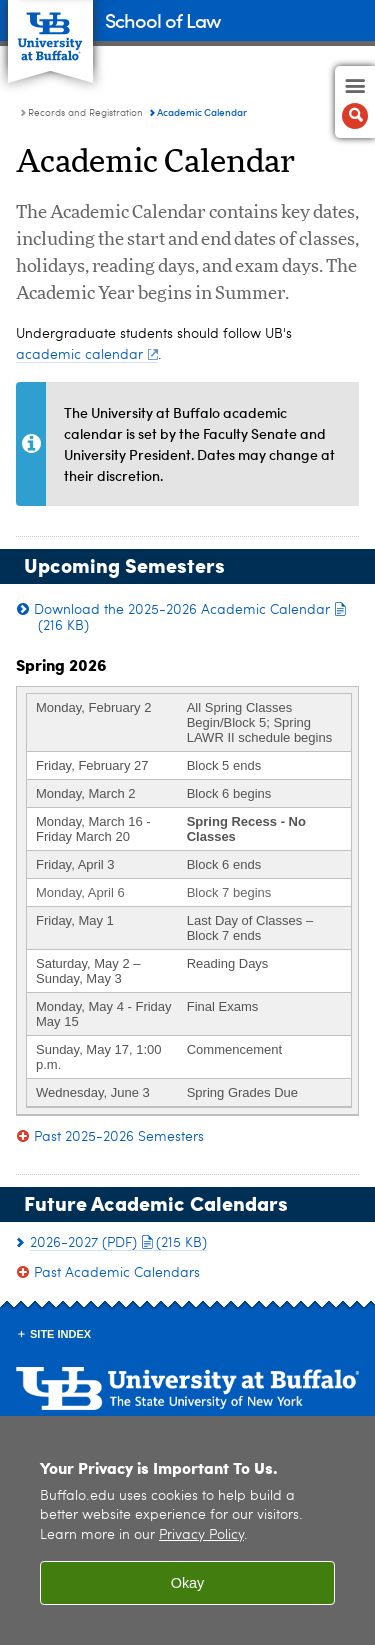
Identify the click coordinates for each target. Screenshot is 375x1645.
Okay (188, 1583)
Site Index (60, 1334)
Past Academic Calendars (117, 1273)
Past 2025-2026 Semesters (119, 1137)
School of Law (162, 19)
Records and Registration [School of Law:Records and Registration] (85, 113)
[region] (187, 1530)
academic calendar (86, 355)
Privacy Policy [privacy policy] (201, 1535)
